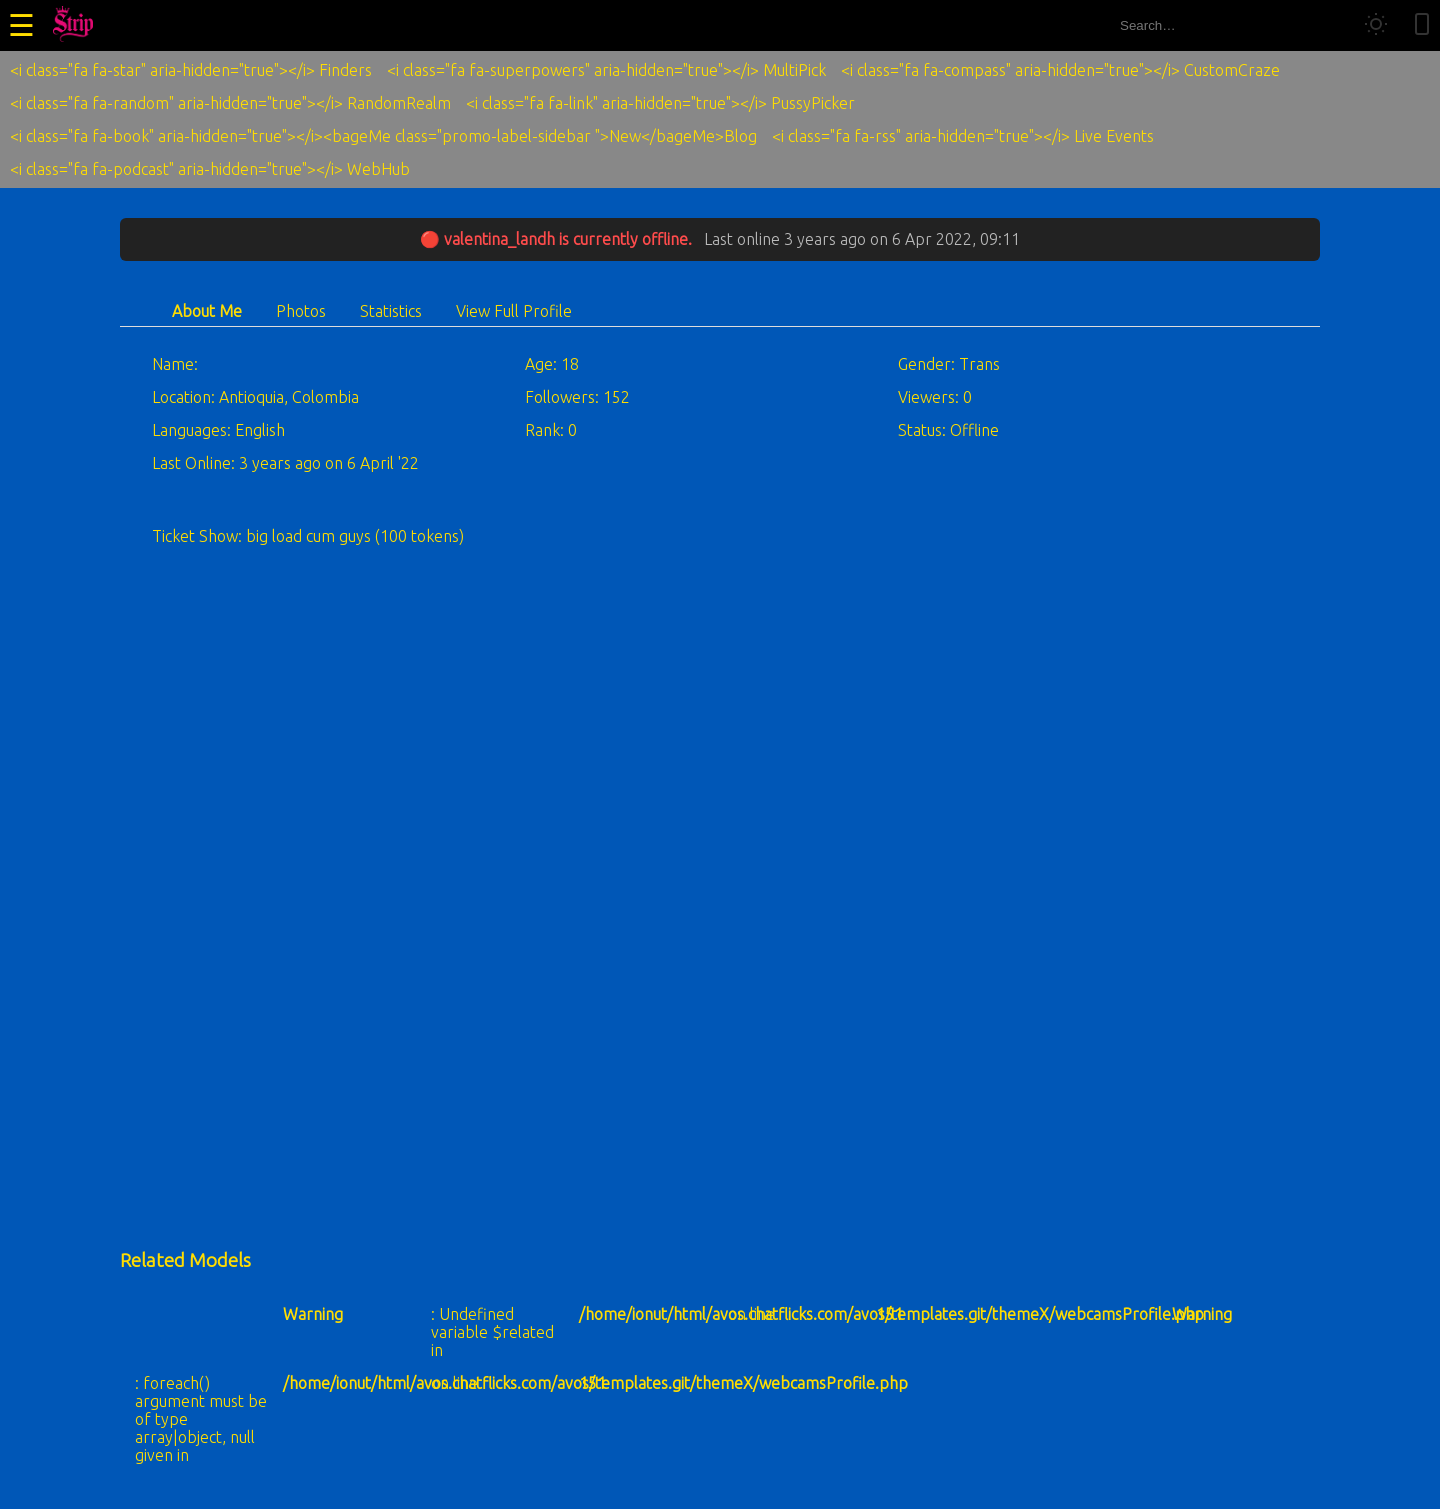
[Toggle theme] (1376, 25)
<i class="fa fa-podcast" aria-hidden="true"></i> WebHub (210, 169)
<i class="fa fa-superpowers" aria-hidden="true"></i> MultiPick (606, 70)
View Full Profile (514, 311)
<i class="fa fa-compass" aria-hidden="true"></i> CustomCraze (1060, 70)
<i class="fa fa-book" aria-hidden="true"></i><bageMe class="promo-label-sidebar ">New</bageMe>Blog (383, 136)
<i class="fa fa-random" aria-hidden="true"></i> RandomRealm (230, 103)
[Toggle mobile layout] (1422, 25)
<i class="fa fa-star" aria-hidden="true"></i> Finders (191, 70)
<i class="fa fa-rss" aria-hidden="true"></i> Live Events (963, 136)
